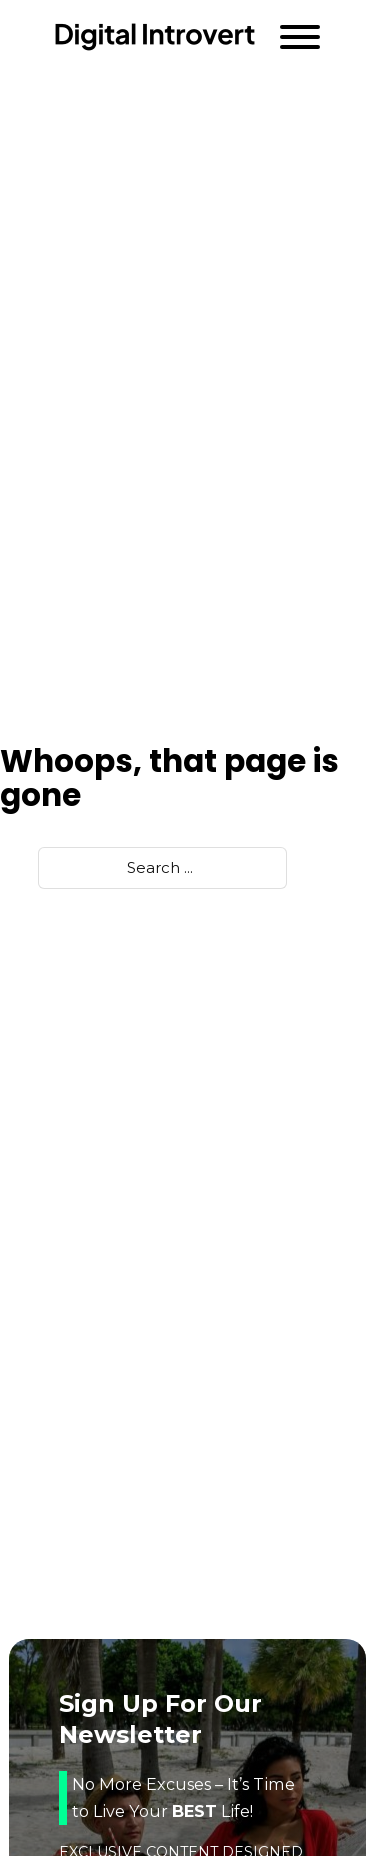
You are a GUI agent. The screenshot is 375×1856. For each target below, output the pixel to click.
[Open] (300, 37)
